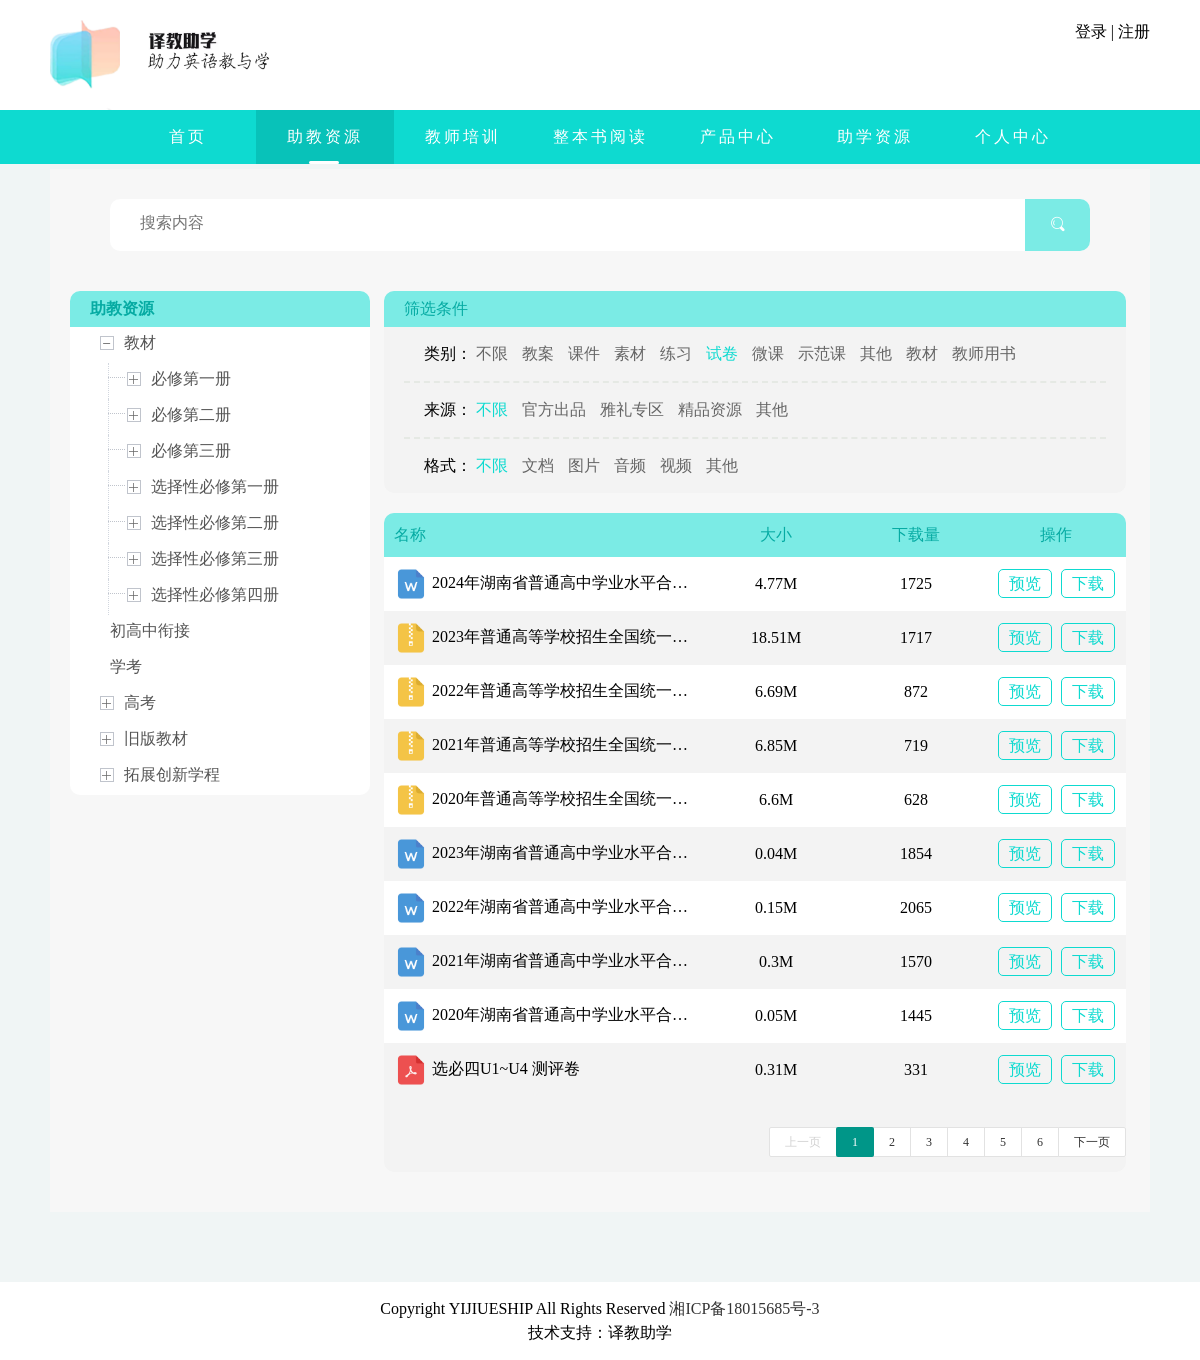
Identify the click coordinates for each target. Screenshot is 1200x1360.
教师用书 (984, 353)
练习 (676, 353)
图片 (584, 465)
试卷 (722, 353)
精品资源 (710, 409)
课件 (584, 353)
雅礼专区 (632, 409)
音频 (630, 465)
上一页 (803, 1142)
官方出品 (554, 409)
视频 (676, 465)
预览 (1025, 583)
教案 (538, 353)
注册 (1134, 31)
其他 (876, 353)
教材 (922, 353)
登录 (1091, 31)
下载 (1088, 583)
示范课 (822, 353)
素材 (630, 353)
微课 (768, 353)
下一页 (1092, 1142)
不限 (492, 353)
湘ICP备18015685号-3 (744, 1308)
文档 (538, 465)
